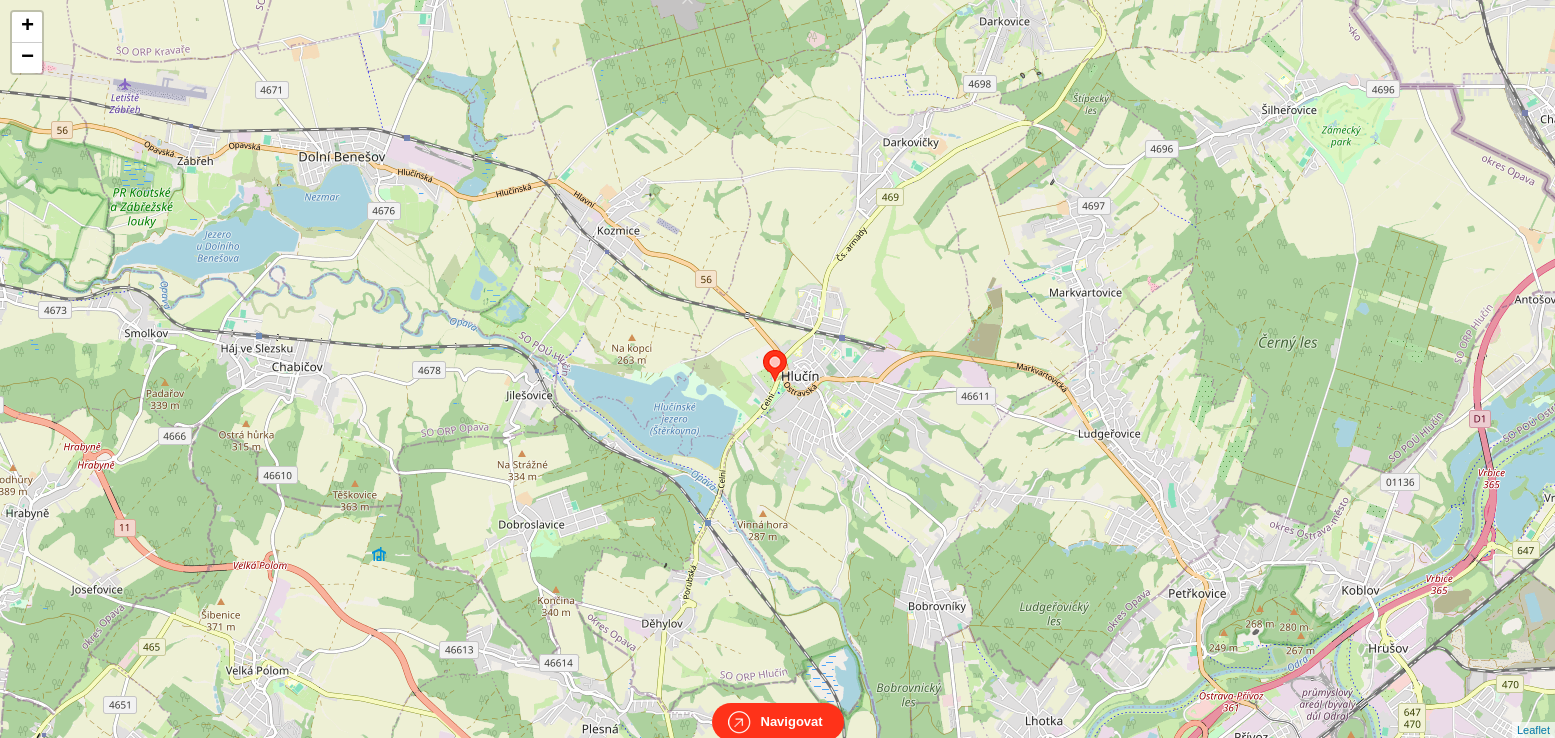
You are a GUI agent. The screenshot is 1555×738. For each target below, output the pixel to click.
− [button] (27, 58)
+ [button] (27, 27)
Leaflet (1533, 712)
